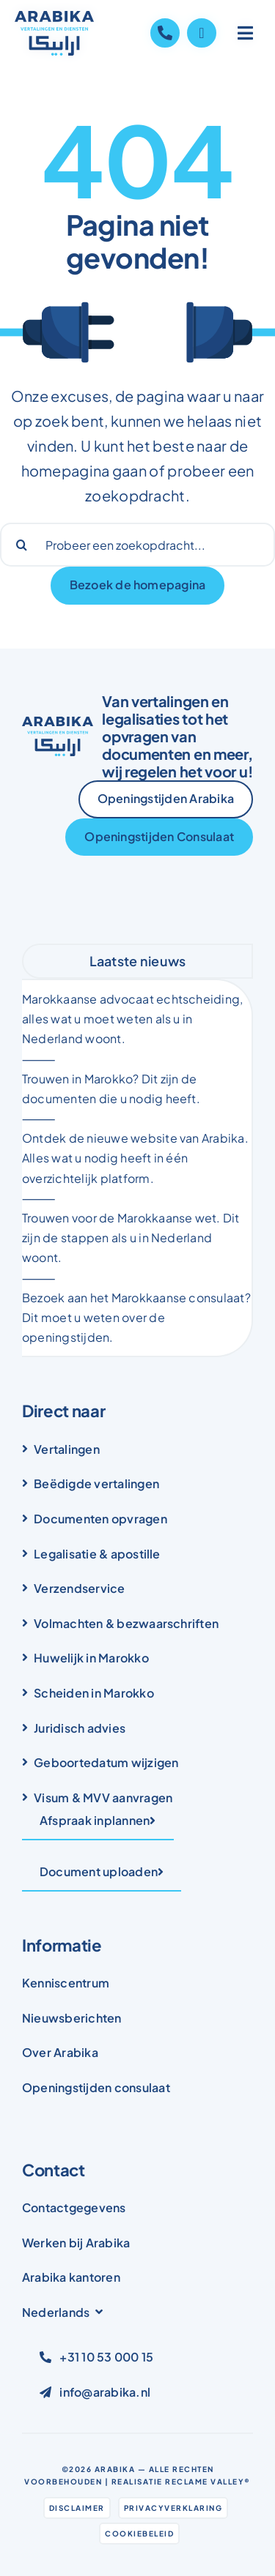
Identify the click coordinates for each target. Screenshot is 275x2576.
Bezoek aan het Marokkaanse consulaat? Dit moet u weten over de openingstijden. (136, 1317)
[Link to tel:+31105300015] (165, 33)
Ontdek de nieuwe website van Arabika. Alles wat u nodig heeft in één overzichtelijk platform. (135, 1157)
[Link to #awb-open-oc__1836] (245, 33)
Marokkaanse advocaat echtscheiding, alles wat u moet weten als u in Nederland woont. (132, 1018)
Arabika (115, 2469)
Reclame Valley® (208, 2481)
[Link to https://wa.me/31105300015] (201, 33)
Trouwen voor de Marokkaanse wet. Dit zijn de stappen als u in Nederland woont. (131, 1237)
